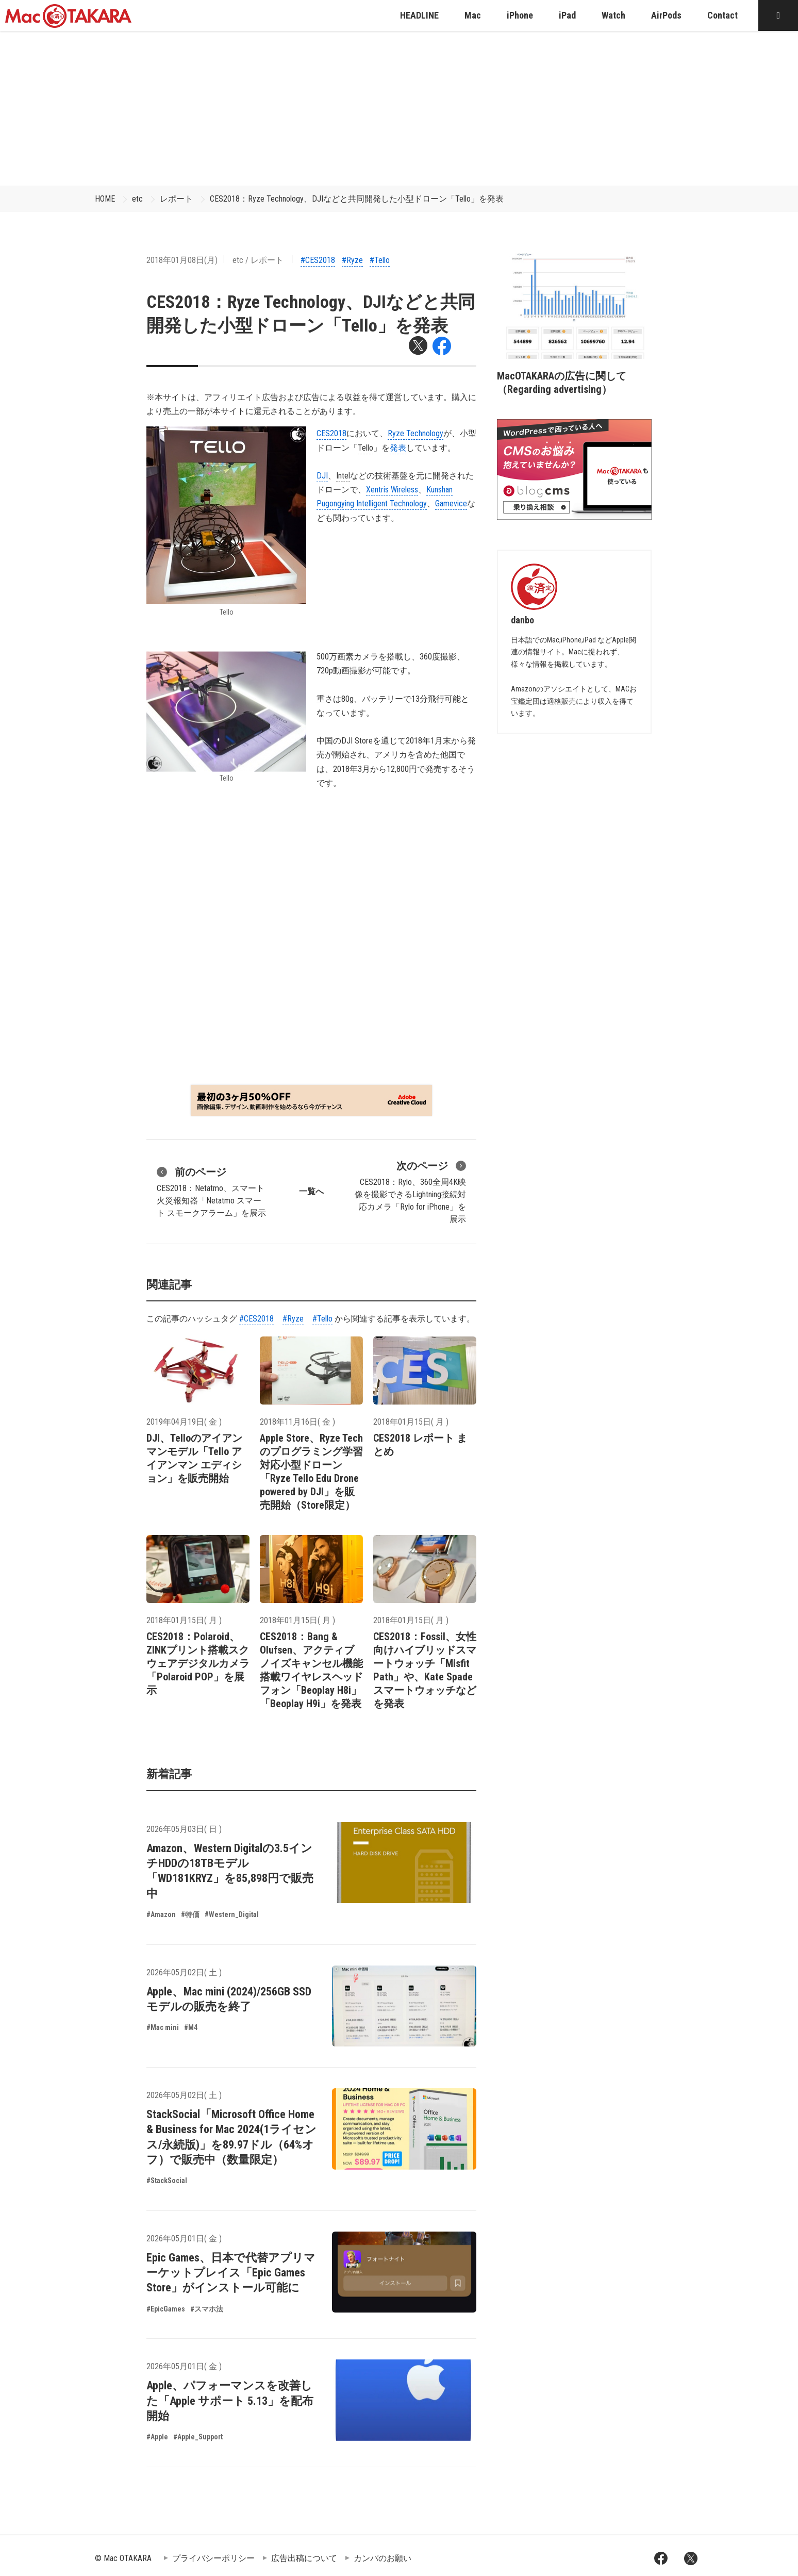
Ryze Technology (415, 433)
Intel (343, 476)
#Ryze (352, 260)
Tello (365, 448)
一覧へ (311, 1191)
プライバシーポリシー (213, 2558)
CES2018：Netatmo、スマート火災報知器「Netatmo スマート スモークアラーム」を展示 (211, 1191)
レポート (176, 199)
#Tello (380, 260)
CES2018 (331, 433)
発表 (398, 448)
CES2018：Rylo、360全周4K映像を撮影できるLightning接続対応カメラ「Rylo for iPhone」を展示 (410, 1191)
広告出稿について (304, 2558)
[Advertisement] (399, 108)
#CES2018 (318, 260)
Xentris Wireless (392, 489)
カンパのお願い (382, 2558)
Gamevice (451, 503)
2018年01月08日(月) (182, 260)
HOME (105, 199)
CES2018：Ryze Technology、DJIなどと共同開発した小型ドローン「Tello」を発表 (357, 199)
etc (137, 199)
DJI (322, 476)
